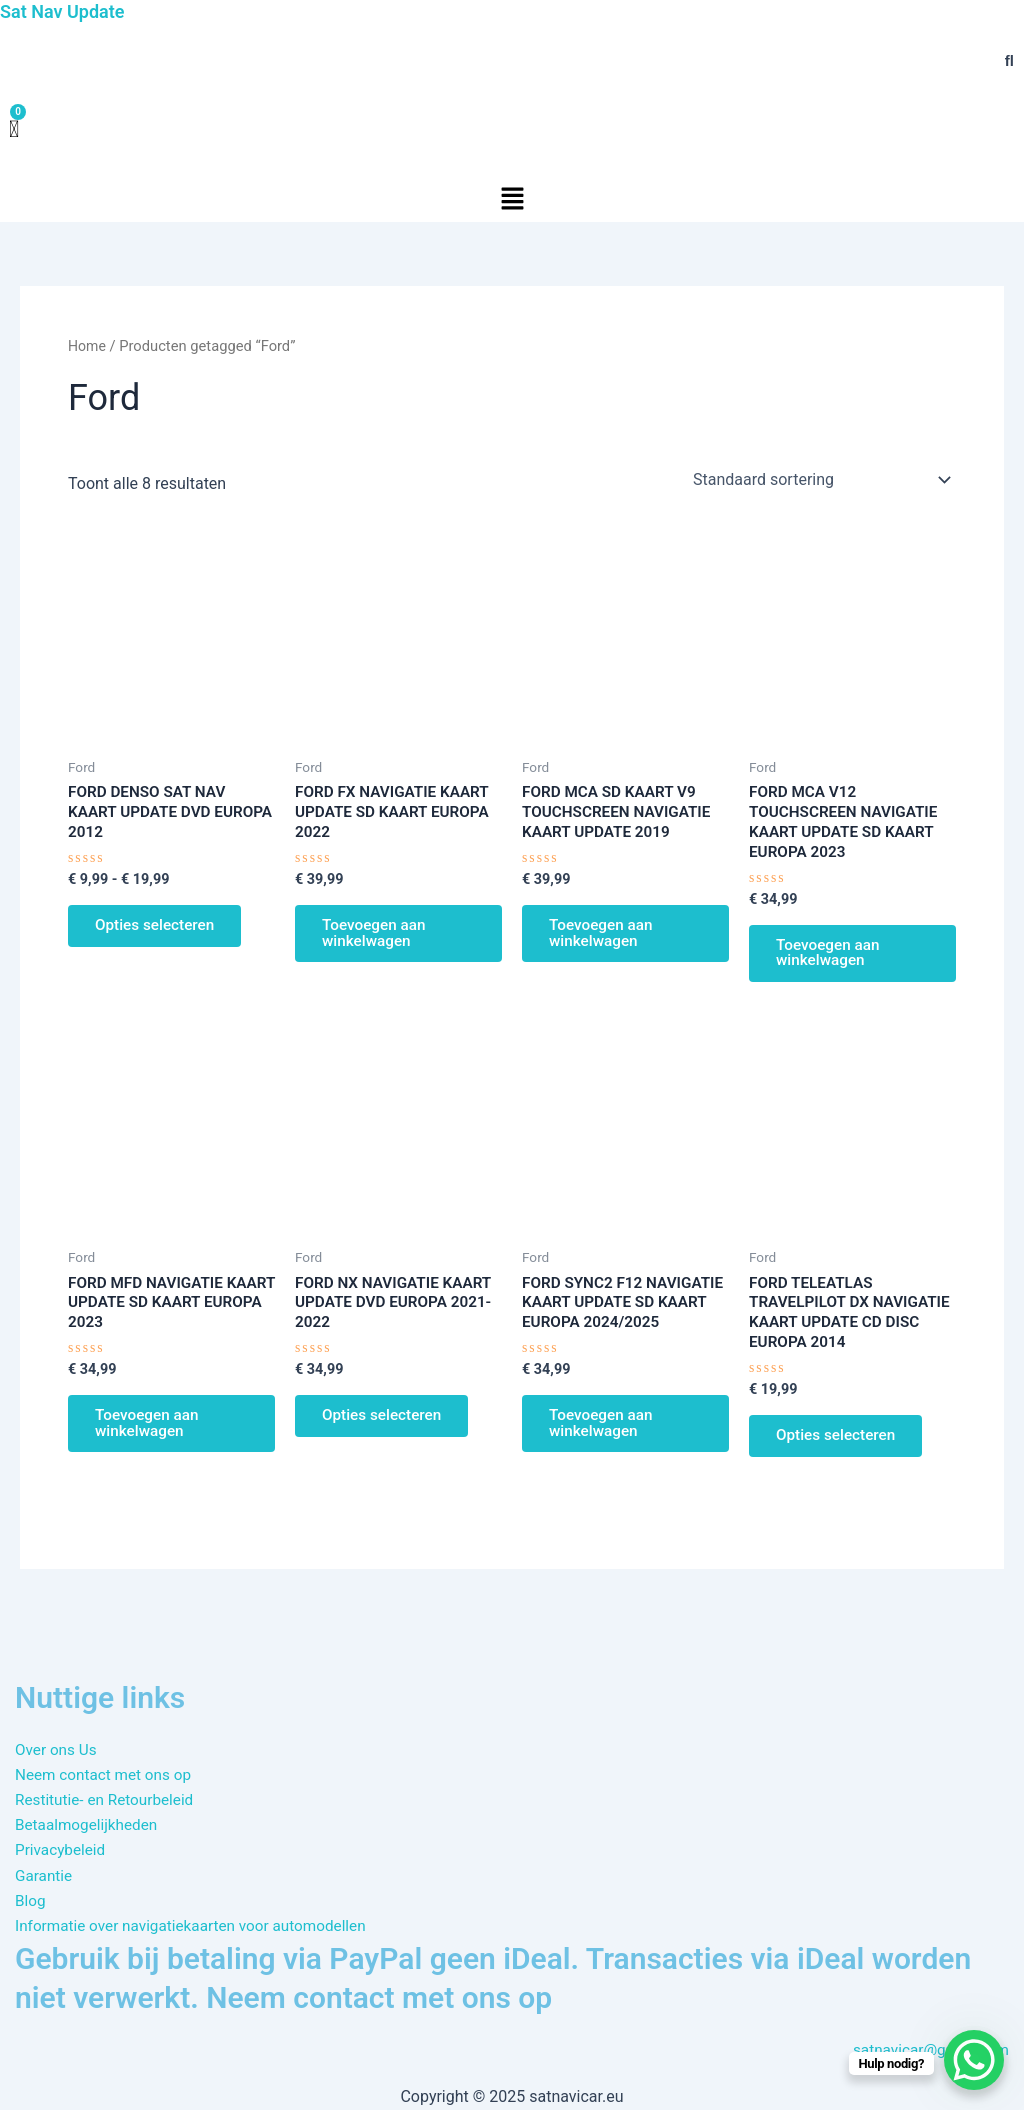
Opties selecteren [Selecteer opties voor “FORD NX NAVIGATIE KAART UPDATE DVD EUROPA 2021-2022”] (387, 1431)
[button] (512, 200)
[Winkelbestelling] (820, 480)
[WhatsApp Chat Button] (974, 2060)
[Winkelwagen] (14, 130)
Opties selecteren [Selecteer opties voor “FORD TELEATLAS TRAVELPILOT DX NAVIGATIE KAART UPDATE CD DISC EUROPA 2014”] (841, 1452)
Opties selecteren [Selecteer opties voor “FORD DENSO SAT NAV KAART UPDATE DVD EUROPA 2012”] (160, 931)
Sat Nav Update (65, 11)
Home (88, 346)
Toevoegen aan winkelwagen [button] (379, 939)
